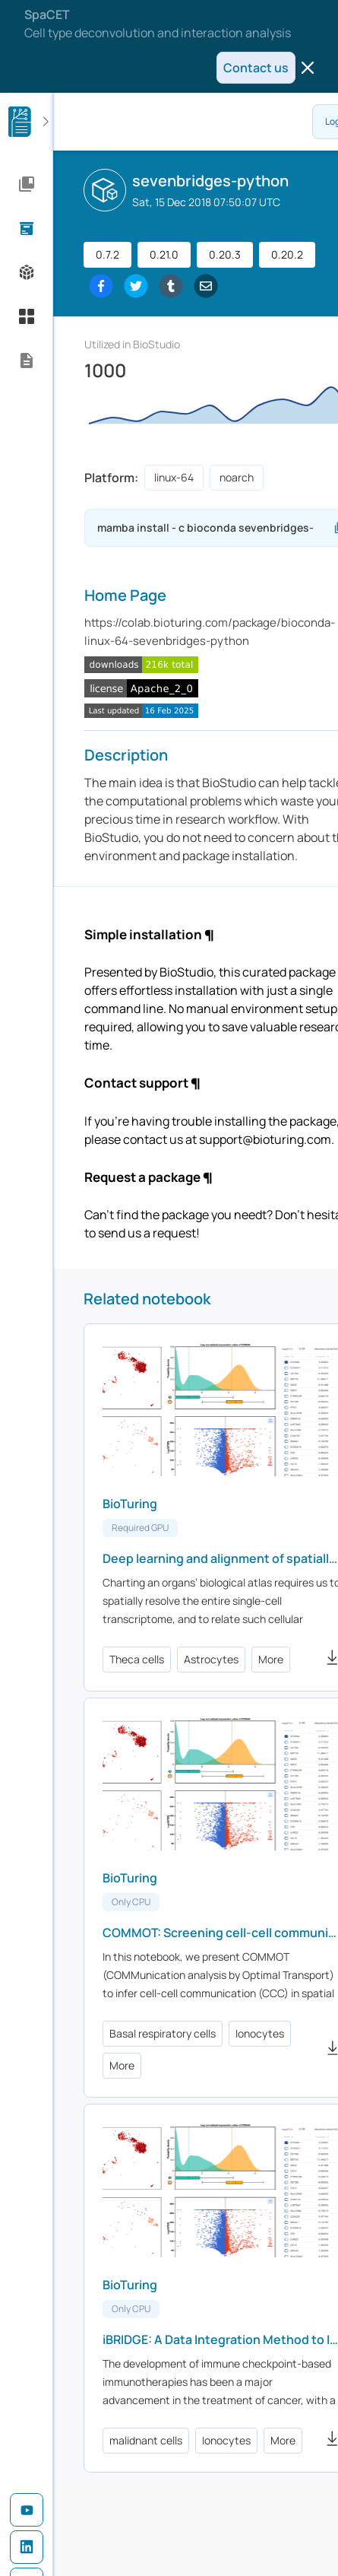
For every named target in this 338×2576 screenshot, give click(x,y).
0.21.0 (164, 254)
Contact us (256, 67)
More (270, 1659)
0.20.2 (287, 254)
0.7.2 (107, 254)
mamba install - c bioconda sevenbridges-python (215, 528)
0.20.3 (225, 254)
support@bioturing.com (265, 1139)
